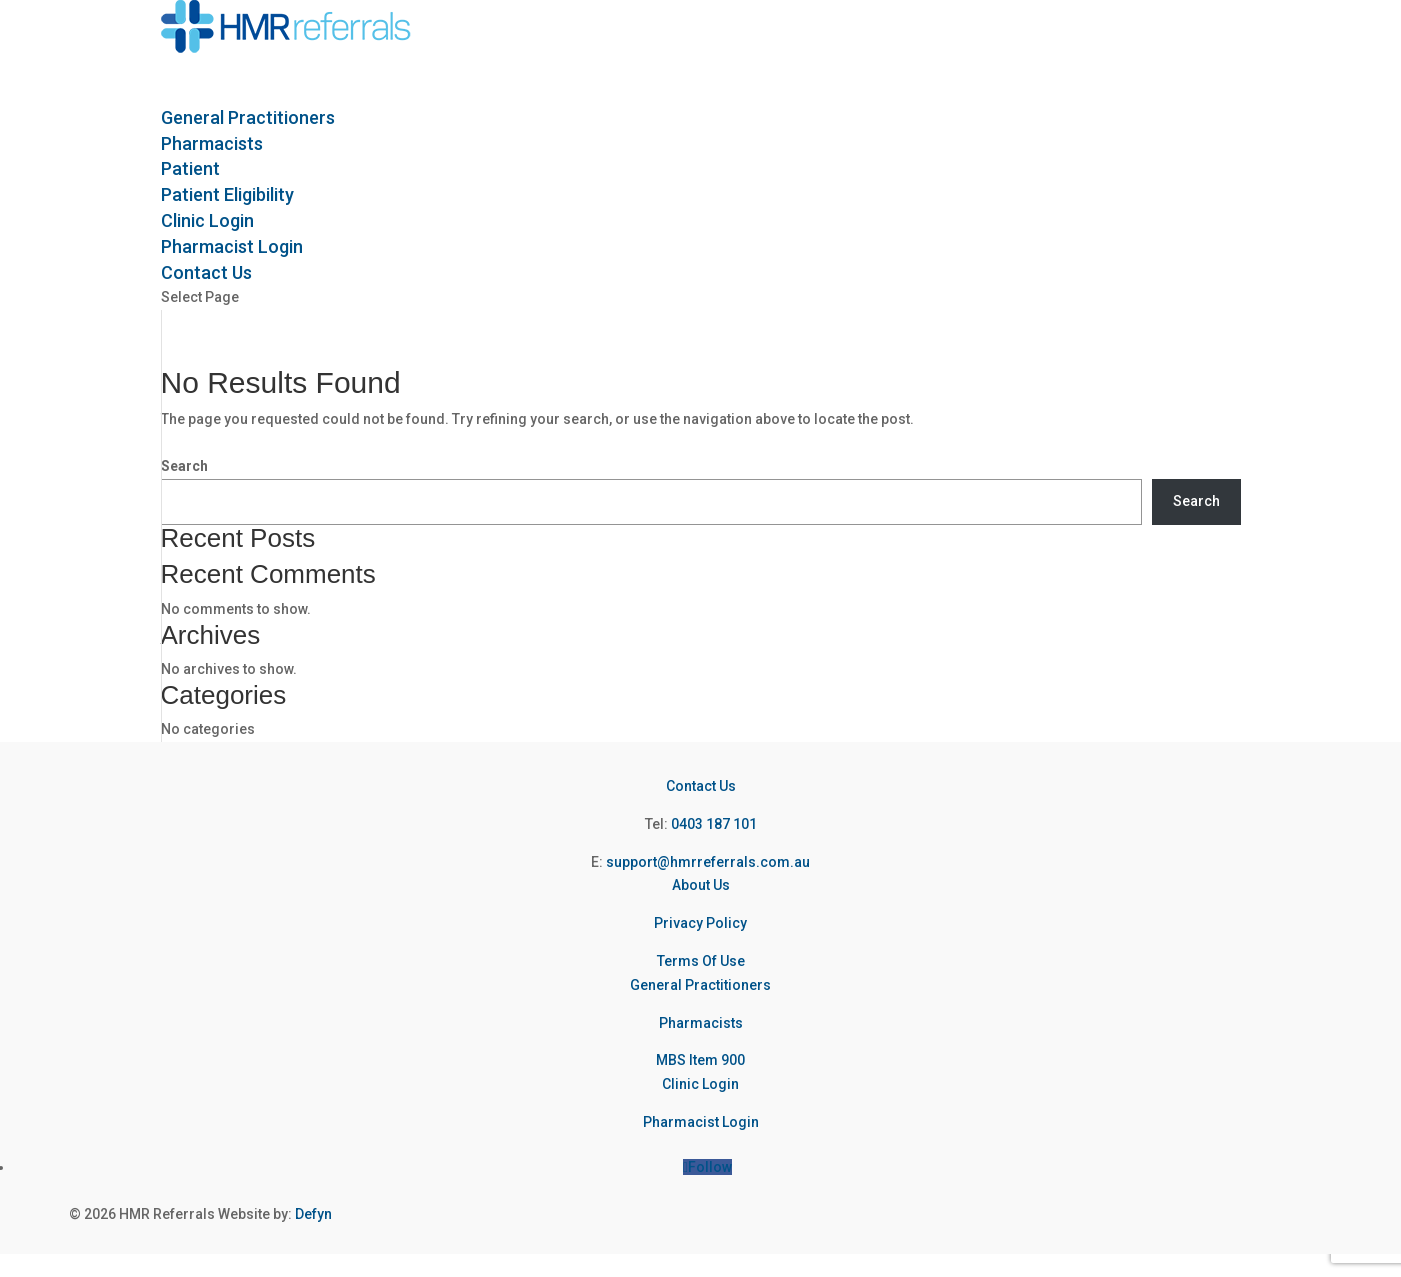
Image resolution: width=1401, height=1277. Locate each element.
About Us (701, 885)
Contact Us (701, 786)
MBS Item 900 (700, 1060)
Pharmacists (701, 1023)
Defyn (313, 1214)
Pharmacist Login (701, 1122)
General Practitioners (700, 985)
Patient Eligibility (227, 194)
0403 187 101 (714, 824)
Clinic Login (700, 1084)
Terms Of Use (701, 961)
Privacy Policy (700, 923)
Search (184, 466)
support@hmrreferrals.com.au (708, 862)
